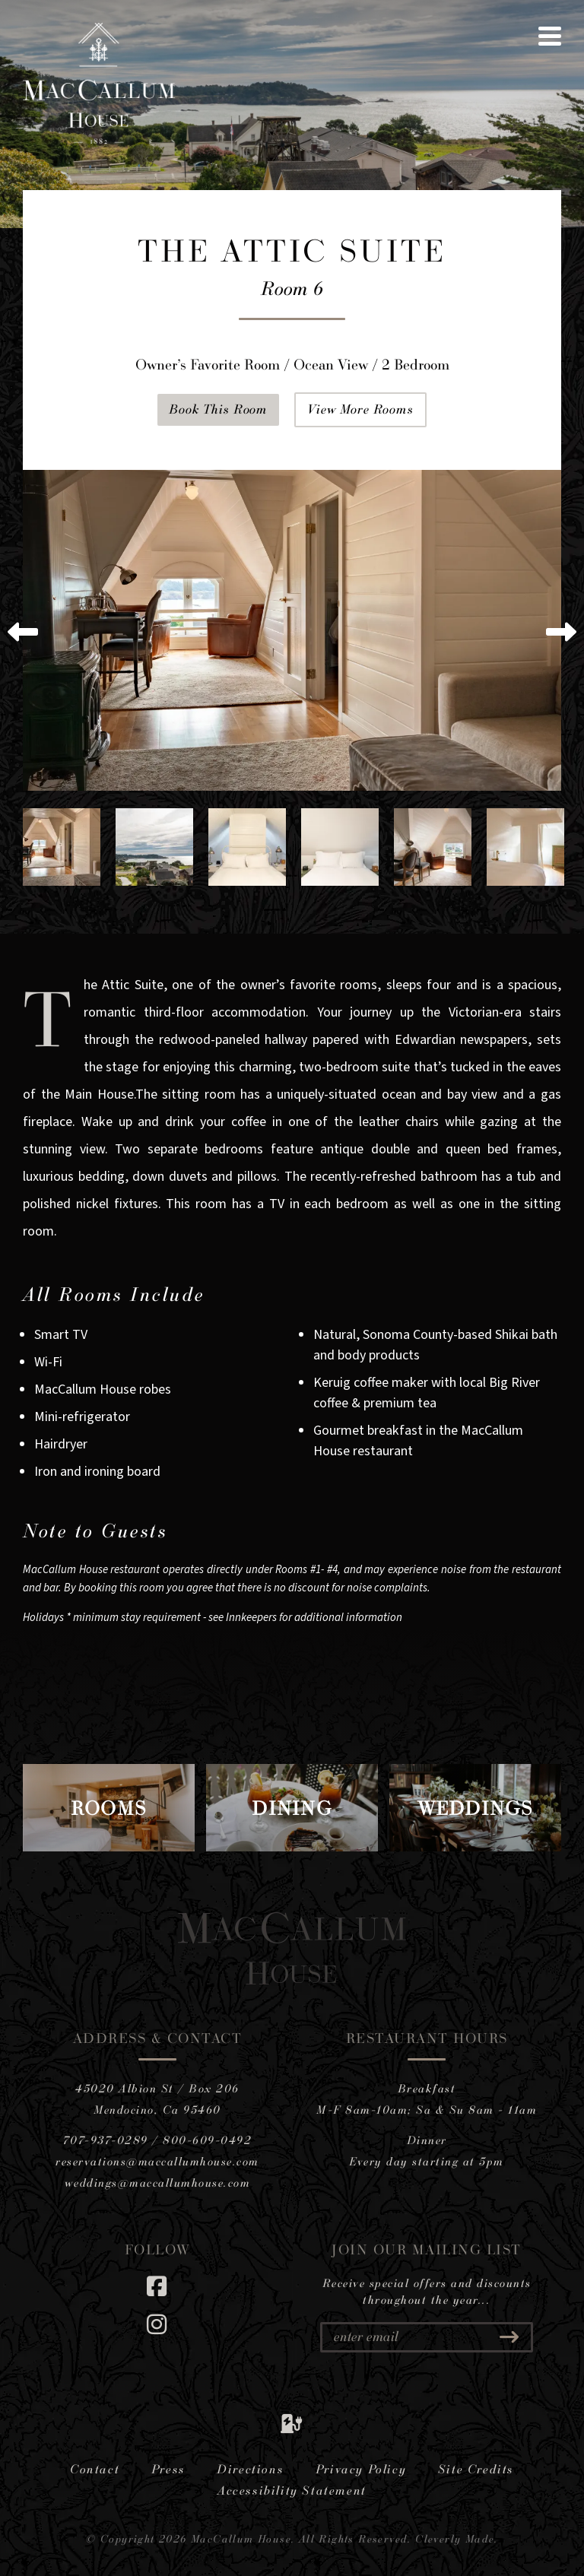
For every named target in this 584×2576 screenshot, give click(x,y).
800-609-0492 (207, 2140)
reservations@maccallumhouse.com (157, 2161)
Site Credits (476, 2468)
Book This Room (218, 409)
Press (168, 2468)
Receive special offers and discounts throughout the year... (427, 2292)
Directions (250, 2468)
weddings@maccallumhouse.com (158, 2182)
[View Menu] (549, 36)
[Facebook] (157, 2286)
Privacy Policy (361, 2468)
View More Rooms (360, 409)
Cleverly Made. (456, 2538)
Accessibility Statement (292, 2490)
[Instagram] (157, 2324)
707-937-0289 (105, 2140)
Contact (94, 2468)
